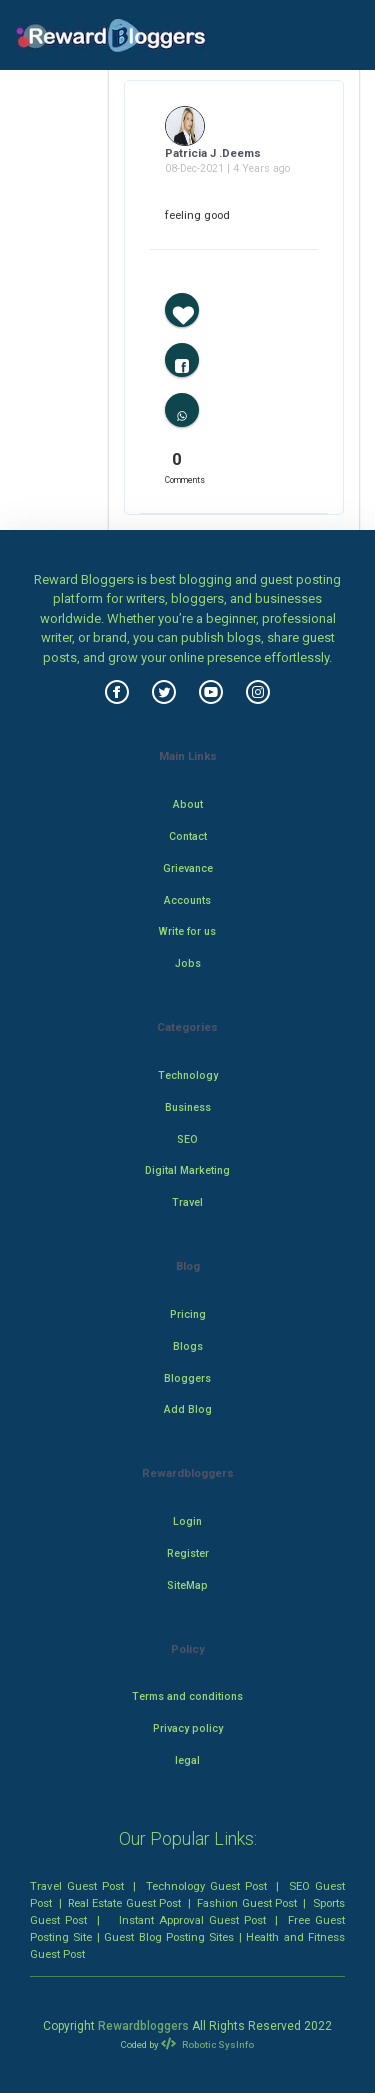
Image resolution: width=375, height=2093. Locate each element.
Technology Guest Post (206, 1886)
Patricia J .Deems (213, 153)
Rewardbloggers (143, 2026)
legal (187, 1760)
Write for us (187, 931)
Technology (188, 1075)
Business (188, 1107)
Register (188, 1553)
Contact (188, 836)
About (188, 804)
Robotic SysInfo (207, 2044)
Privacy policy (188, 1728)
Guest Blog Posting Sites (169, 1937)
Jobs (188, 963)
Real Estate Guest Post (124, 1903)
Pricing (188, 1314)
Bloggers (187, 1378)
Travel (187, 1202)
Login (187, 1521)
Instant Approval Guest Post (192, 1920)
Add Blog (188, 1409)
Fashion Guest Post (247, 1903)
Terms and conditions (187, 1696)
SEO (187, 1139)
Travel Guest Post (77, 1886)
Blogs (188, 1346)
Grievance (188, 868)
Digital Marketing (187, 1170)
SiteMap (187, 1585)
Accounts (187, 900)
